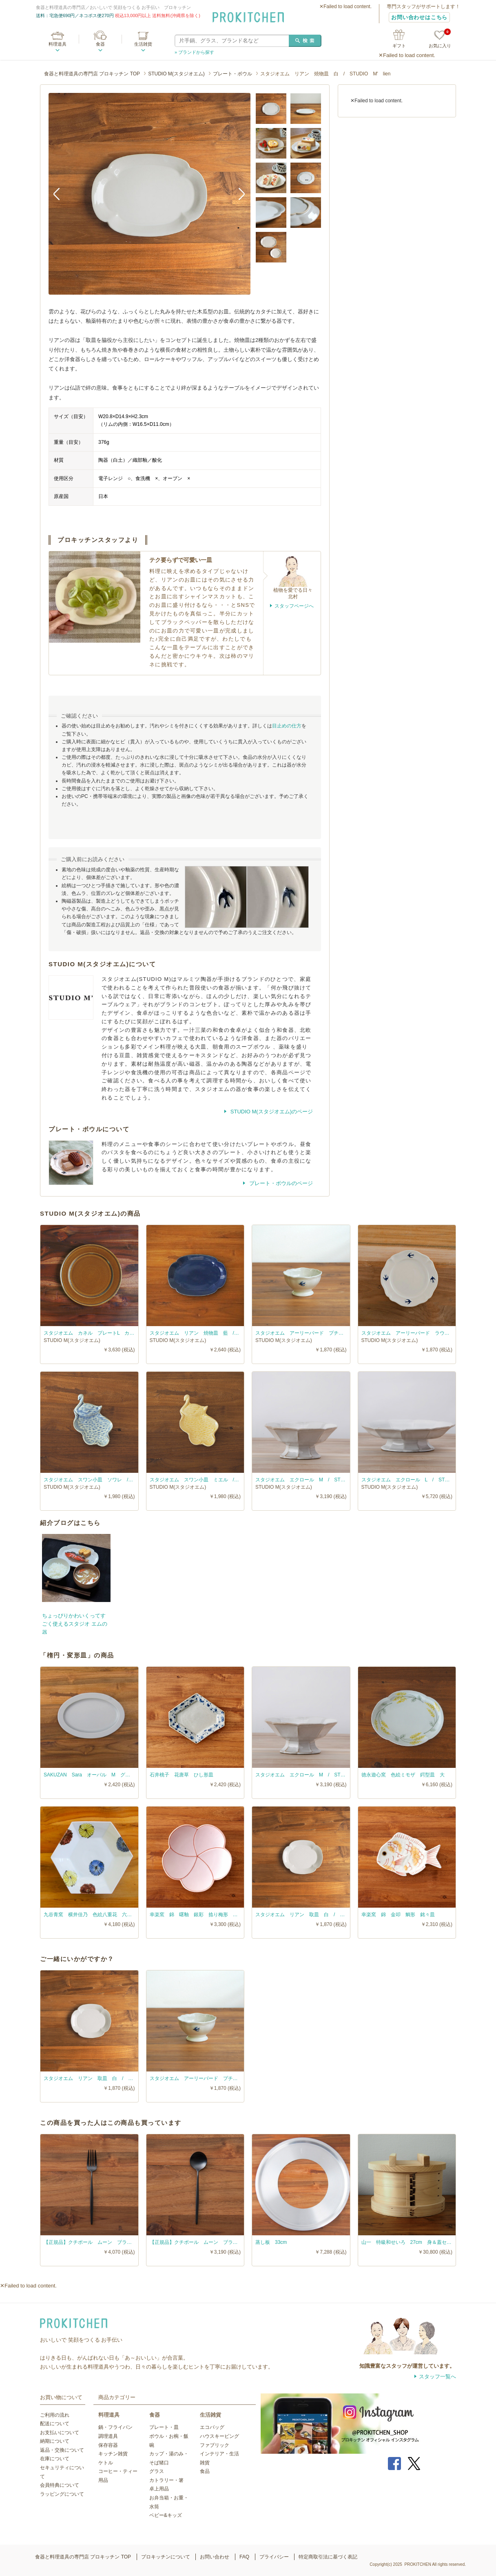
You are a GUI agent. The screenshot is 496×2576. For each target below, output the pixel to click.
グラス (156, 2471)
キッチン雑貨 (113, 2454)
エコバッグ (212, 2427)
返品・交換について (62, 2450)
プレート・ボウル (232, 74)
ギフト (399, 45)
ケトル (105, 2463)
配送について (54, 2423)
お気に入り (440, 39)
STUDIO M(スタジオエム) (176, 74)
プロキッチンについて (165, 2557)
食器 (100, 44)
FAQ (244, 2557)
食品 (205, 2471)
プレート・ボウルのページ (280, 1183)
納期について (54, 2441)
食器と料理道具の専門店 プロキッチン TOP (92, 74)
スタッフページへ (294, 606)
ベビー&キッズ (165, 2515)
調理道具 (108, 2436)
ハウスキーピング (219, 2436)
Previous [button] (61, 193)
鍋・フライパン (115, 2427)
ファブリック (214, 2445)
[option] (149, 194)
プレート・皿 (164, 2427)
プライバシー (274, 2557)
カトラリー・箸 (166, 2480)
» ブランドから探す (194, 52)
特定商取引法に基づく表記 (328, 2557)
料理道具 (57, 44)
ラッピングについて (62, 2494)
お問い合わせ (214, 2557)
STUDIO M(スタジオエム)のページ (271, 1111)
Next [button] (238, 193)
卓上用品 (159, 2489)
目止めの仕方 (286, 726)
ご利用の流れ (54, 2415)
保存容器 (108, 2445)
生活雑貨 (143, 44)
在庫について (54, 2458)
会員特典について (59, 2485)
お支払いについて (59, 2432)
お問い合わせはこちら (419, 17)
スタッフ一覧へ (437, 2376)
